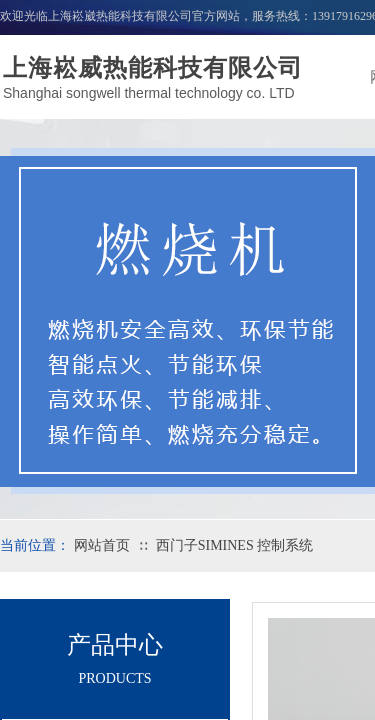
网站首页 (102, 545)
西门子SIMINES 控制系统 (235, 545)
